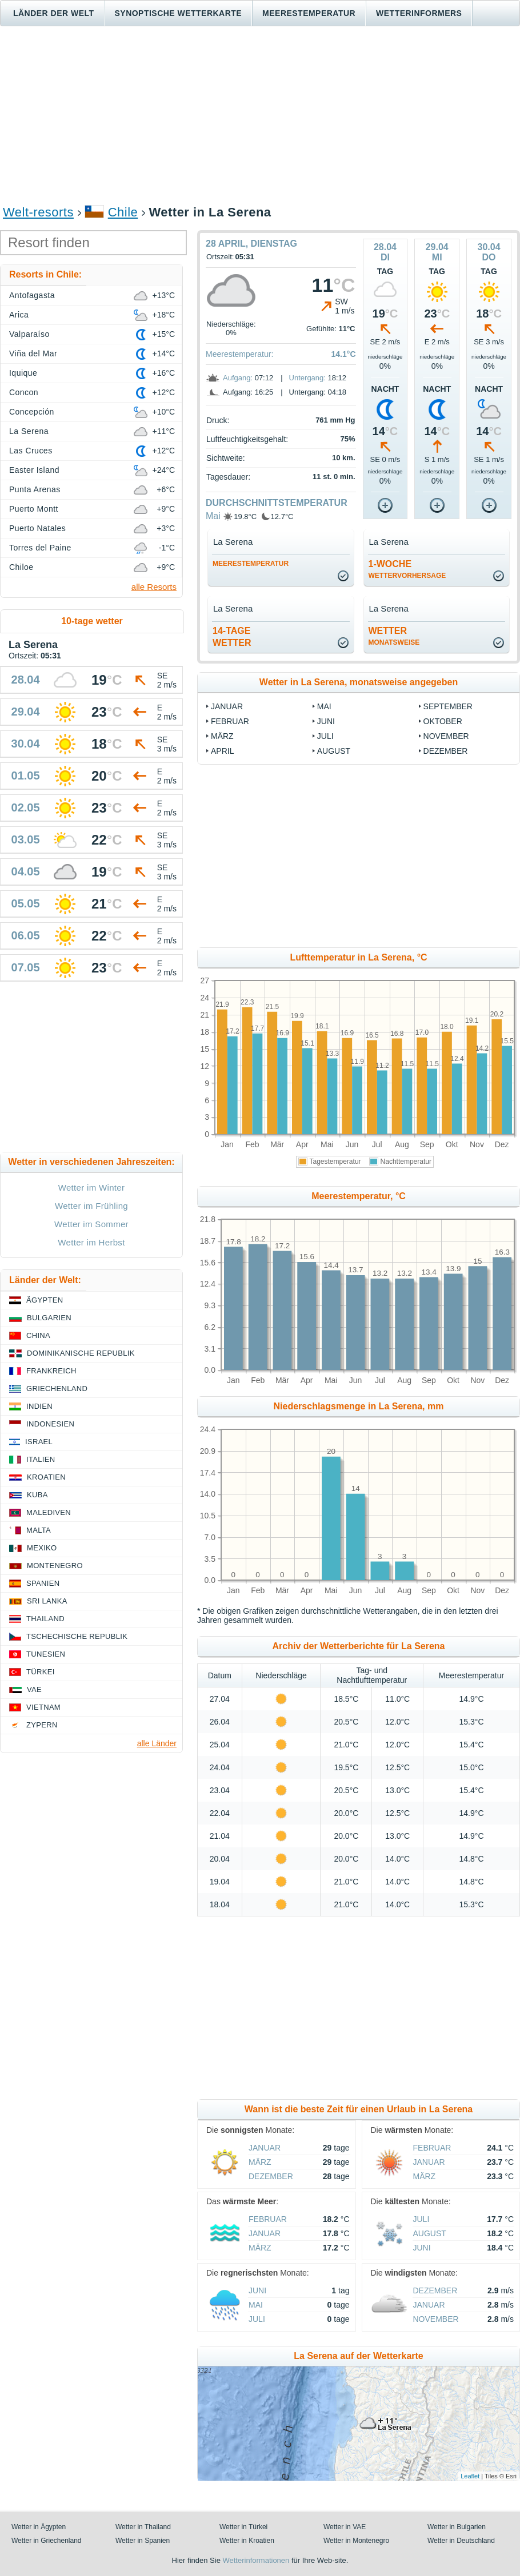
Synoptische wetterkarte (178, 13)
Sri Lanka (47, 1601)
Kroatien (46, 1477)
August (333, 750)
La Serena (29, 431)
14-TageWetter (232, 637)
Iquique (23, 372)
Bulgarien (49, 1317)
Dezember (445, 750)
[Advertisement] (260, 115)
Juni (326, 721)
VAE (34, 1689)
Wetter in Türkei (243, 2527)
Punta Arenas (35, 489)
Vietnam (43, 1707)
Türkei (40, 1671)
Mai (213, 516)
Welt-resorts (38, 212)
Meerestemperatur (308, 13)
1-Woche (407, 569)
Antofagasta (32, 295)
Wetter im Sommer (91, 1224)
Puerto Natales (37, 528)
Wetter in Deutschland (461, 2541)
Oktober (442, 721)
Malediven (48, 1512)
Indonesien (50, 1424)
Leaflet (470, 2476)
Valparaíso (29, 334)
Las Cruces (31, 450)
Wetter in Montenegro (356, 2541)
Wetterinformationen (255, 2560)
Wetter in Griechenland (46, 2541)
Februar (230, 721)
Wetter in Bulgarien (456, 2527)
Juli (325, 736)
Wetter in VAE (344, 2527)
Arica (19, 314)
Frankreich (51, 1371)
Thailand (45, 1618)
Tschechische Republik (76, 1636)
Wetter (394, 636)
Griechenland (56, 1388)
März (222, 736)
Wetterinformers (419, 13)
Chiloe (21, 567)
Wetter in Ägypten (38, 2527)
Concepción (31, 411)
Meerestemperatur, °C (358, 1196)
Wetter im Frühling (91, 1206)
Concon (23, 392)
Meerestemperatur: (239, 354)
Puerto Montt (33, 508)
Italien (40, 1459)
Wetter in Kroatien (246, 2541)
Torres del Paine (40, 547)
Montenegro (55, 1565)
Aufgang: (238, 377)
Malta (38, 1530)
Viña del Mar (33, 353)
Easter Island (34, 470)
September (448, 706)
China (38, 1335)
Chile (123, 212)
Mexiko (42, 1548)
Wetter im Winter (91, 1187)
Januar (227, 706)
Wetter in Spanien (142, 2541)
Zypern (42, 1725)
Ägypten (44, 1300)
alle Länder (157, 1743)
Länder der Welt (53, 13)
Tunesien (45, 1654)
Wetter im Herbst (91, 1242)
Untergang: (307, 377)
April (222, 750)
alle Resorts (154, 587)
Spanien (42, 1583)
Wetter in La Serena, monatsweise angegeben (358, 682)
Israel (39, 1441)
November (446, 736)
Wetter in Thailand (143, 2527)
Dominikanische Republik (81, 1353)
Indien (39, 1406)
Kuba (37, 1494)
